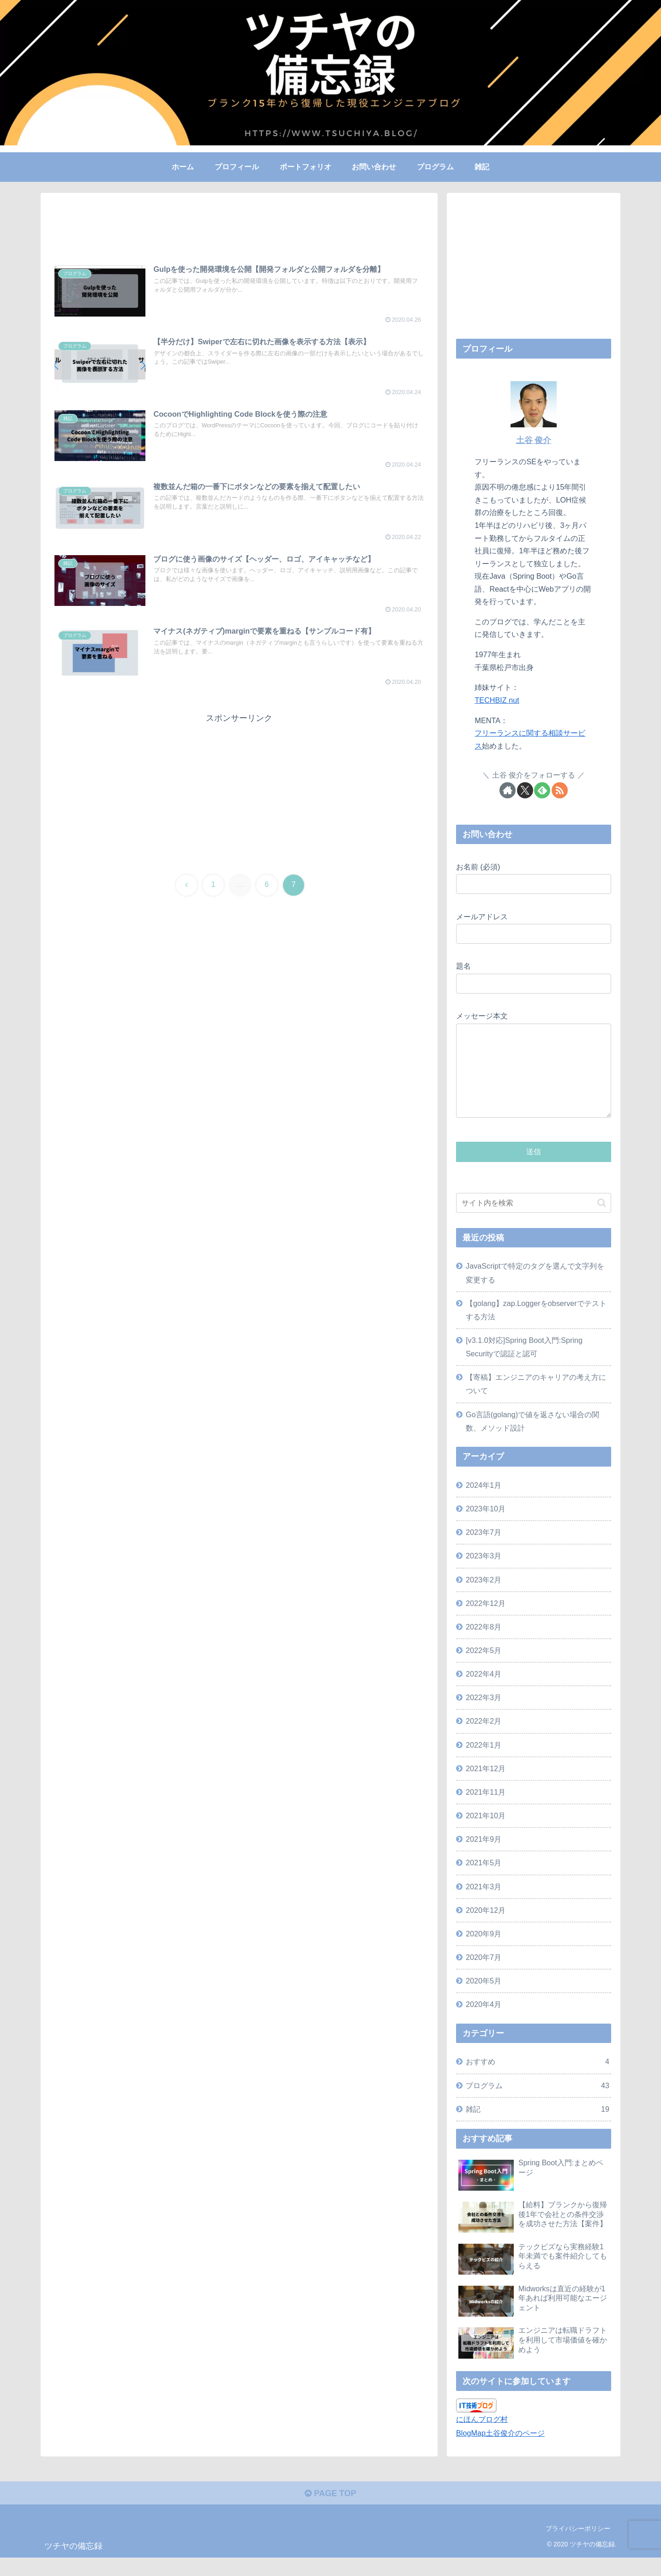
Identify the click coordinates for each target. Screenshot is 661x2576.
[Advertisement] (239, 231)
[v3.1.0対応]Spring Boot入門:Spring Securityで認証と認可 (524, 1365)
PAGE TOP (330, 2511)
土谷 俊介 (534, 440)
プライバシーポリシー (578, 2547)
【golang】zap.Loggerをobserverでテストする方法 (536, 1328)
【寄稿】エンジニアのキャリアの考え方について (536, 1402)
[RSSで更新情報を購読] (560, 790)
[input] (533, 1221)
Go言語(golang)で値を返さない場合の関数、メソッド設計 (532, 1439)
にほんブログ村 (482, 2437)
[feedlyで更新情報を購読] (542, 790)
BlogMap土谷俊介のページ (500, 2451)
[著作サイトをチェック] (507, 790)
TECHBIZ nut (497, 700)
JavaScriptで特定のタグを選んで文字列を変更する (535, 1291)
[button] (602, 1221)
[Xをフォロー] (525, 790)
